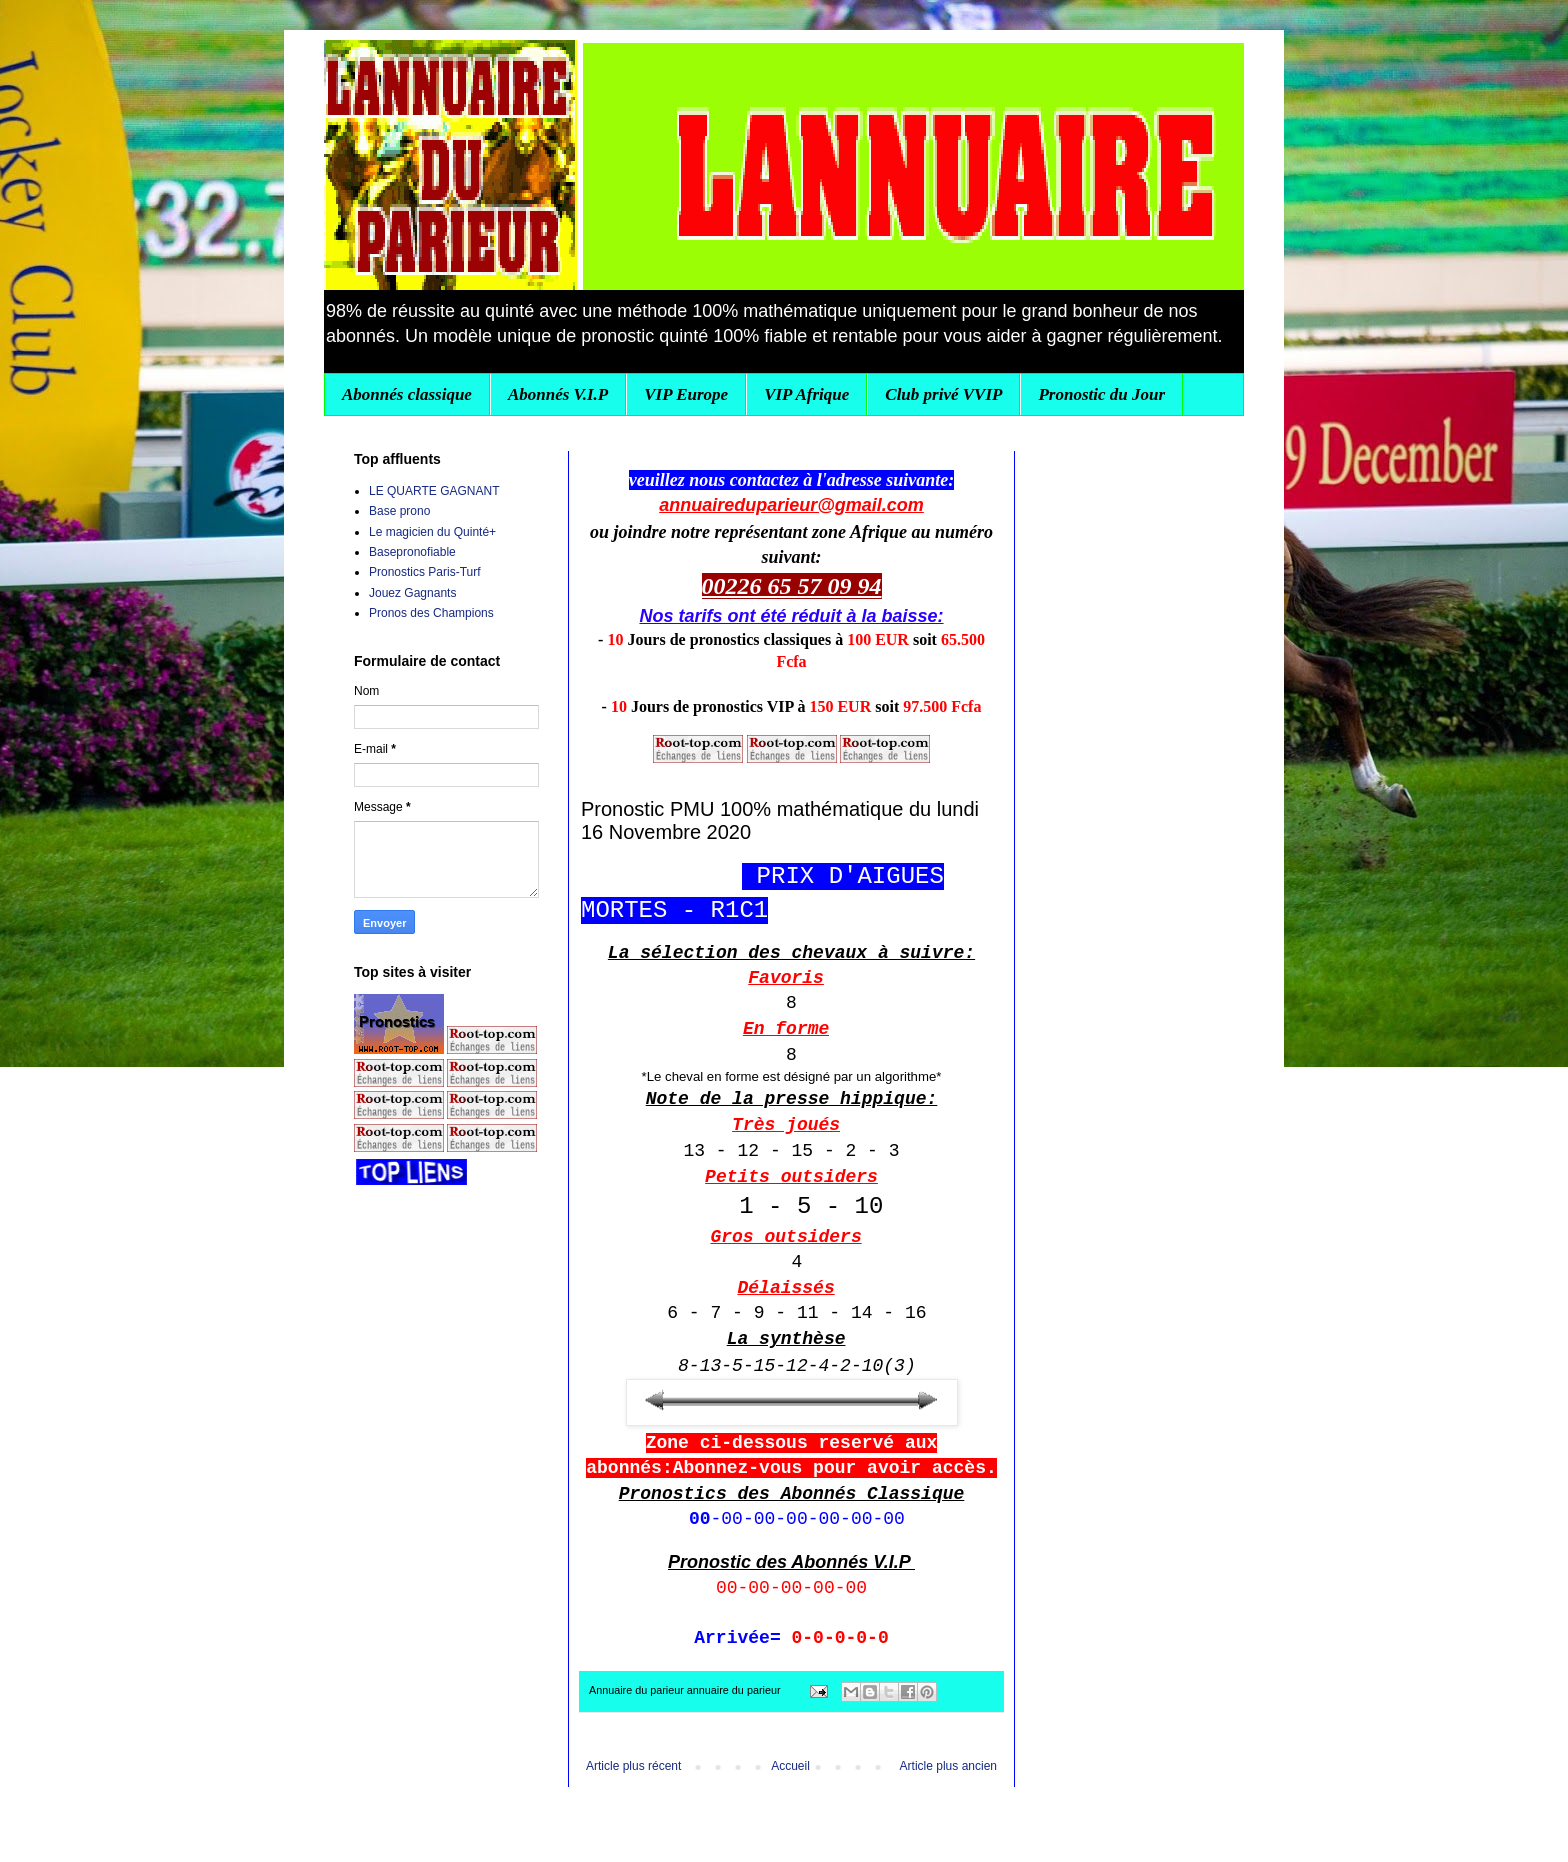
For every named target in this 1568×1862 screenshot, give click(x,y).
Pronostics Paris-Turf (425, 572)
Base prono (399, 511)
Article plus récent (633, 1766)
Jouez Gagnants (412, 593)
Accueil (790, 1766)
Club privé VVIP (943, 394)
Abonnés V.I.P (558, 394)
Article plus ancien (948, 1766)
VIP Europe (686, 394)
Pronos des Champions (431, 613)
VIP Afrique (806, 394)
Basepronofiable (412, 552)
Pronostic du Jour (1101, 394)
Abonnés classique (407, 394)
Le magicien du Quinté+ (432, 532)
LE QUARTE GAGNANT (434, 491)
